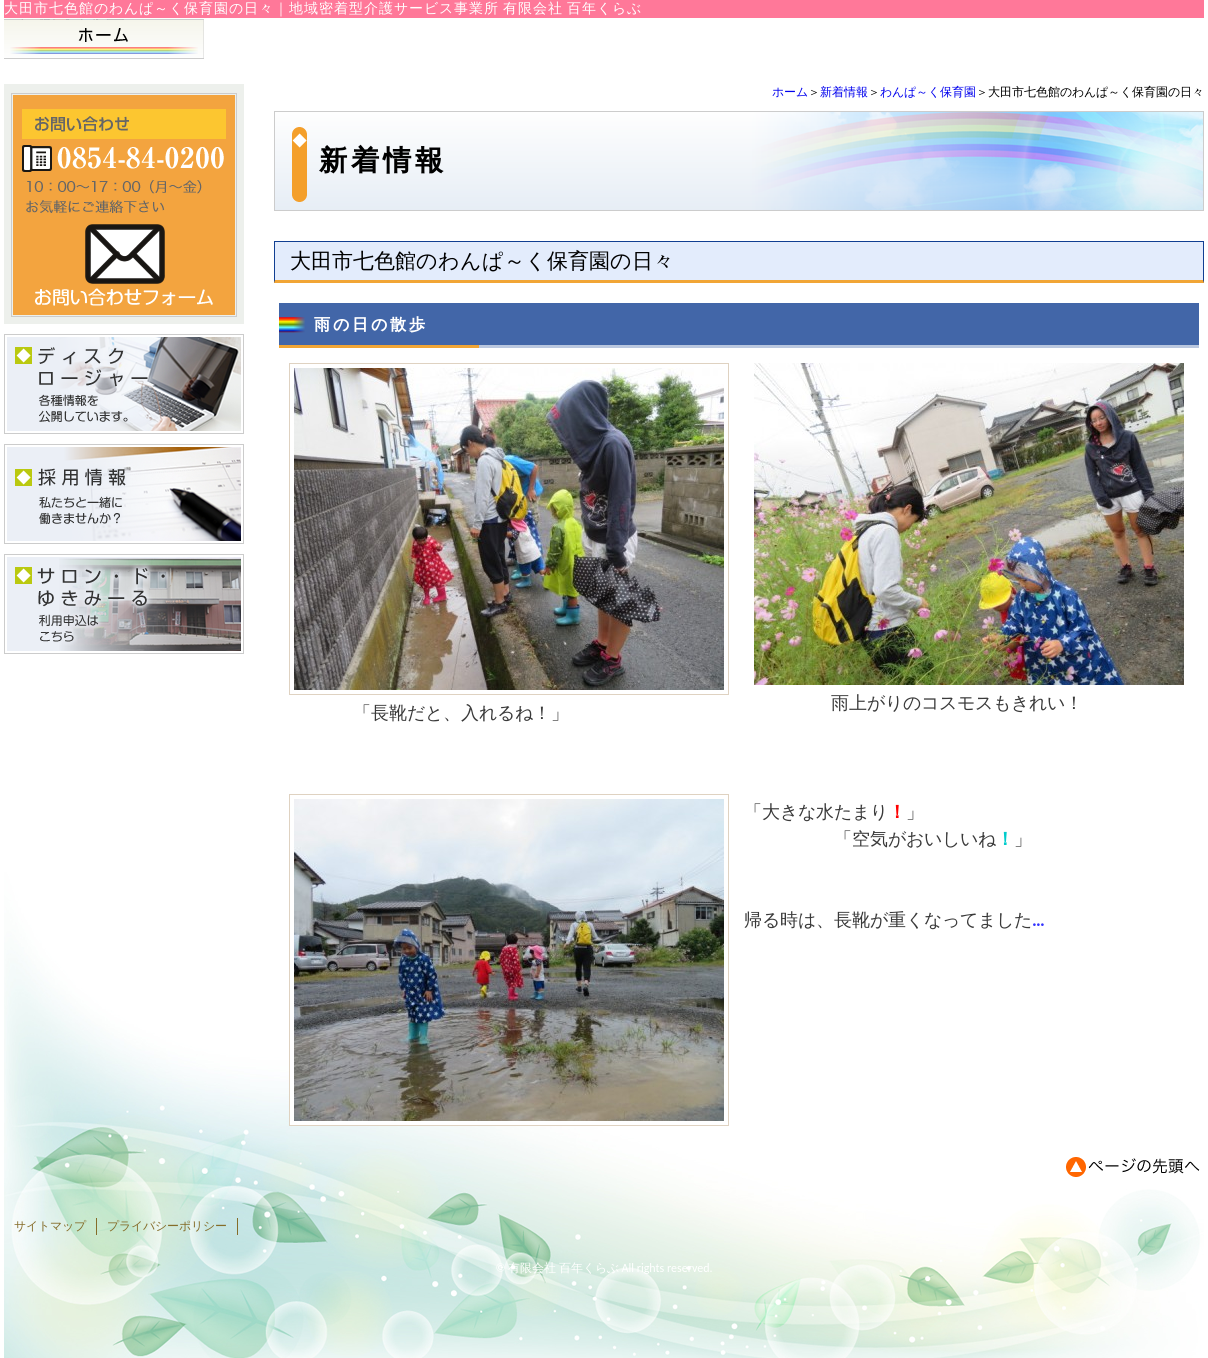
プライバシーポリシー (167, 1226)
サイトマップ (50, 1226)
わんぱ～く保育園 (928, 92)
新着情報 (844, 92)
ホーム (790, 92)
